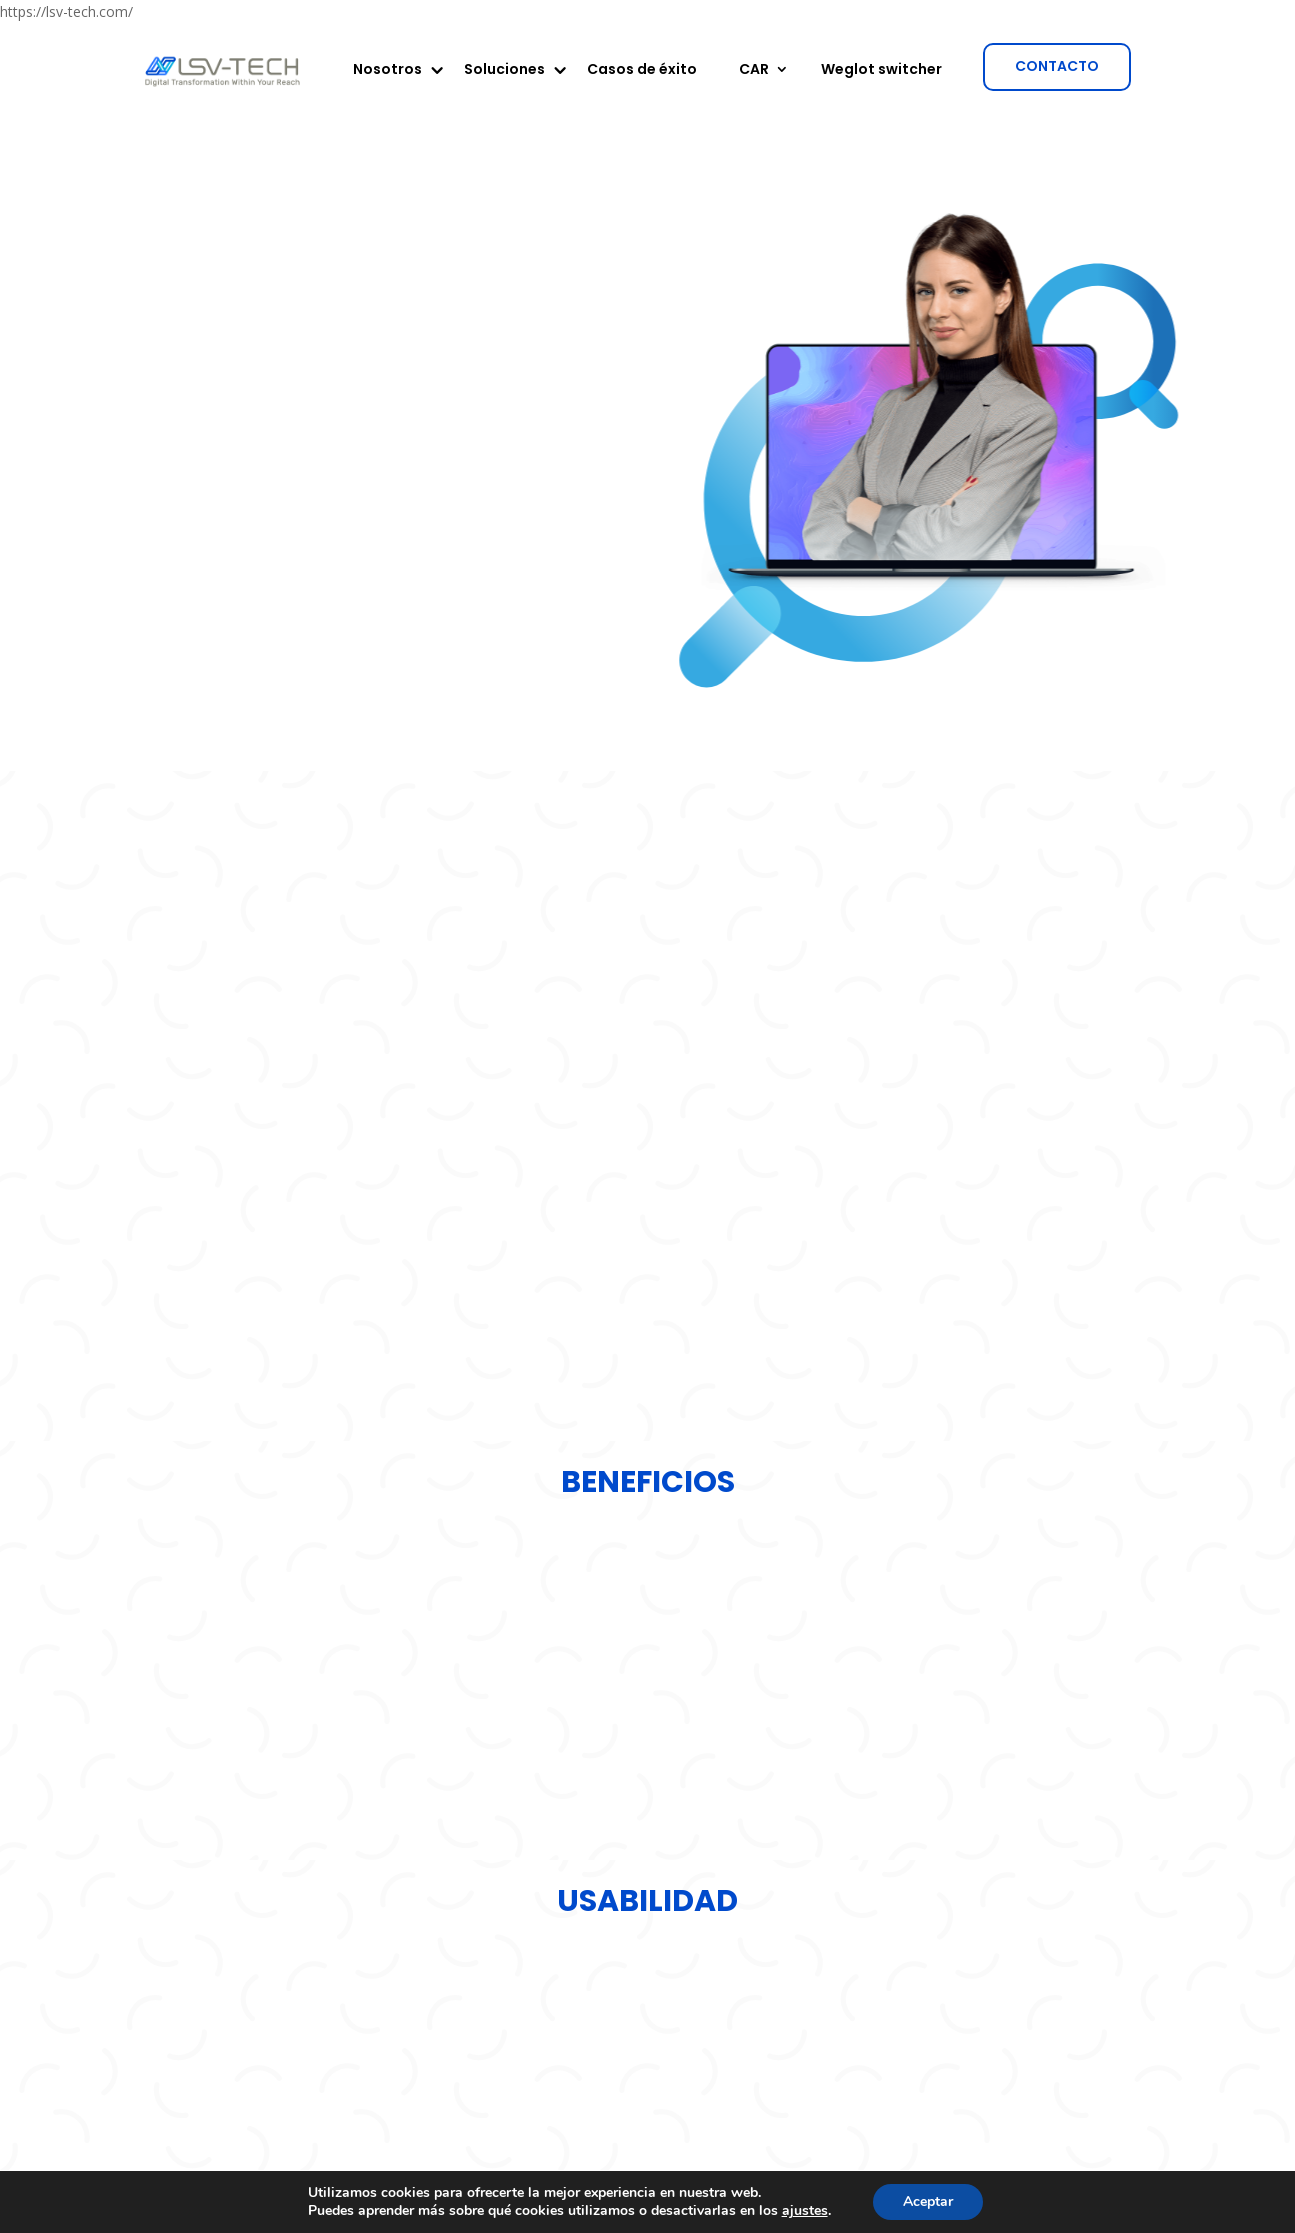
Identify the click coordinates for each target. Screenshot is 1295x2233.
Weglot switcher (881, 70)
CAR (754, 70)
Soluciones (504, 70)
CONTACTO (1057, 66)
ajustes (805, 2211)
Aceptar (928, 2201)
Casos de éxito (642, 70)
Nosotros (387, 70)
